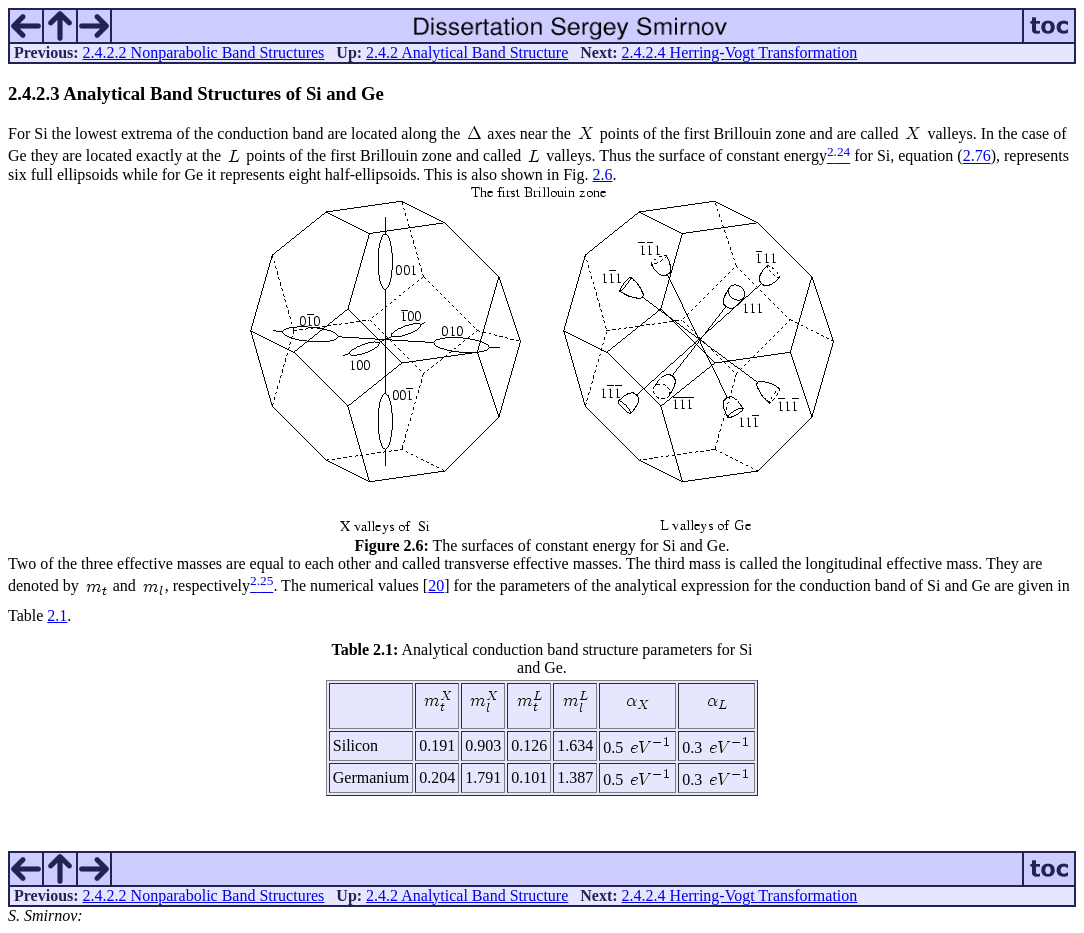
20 (436, 585)
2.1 (57, 615)
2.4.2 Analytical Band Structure (467, 52)
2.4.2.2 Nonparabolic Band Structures (204, 52)
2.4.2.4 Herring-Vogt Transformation (740, 52)
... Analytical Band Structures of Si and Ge (196, 93)
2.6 (603, 174)
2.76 (977, 156)
